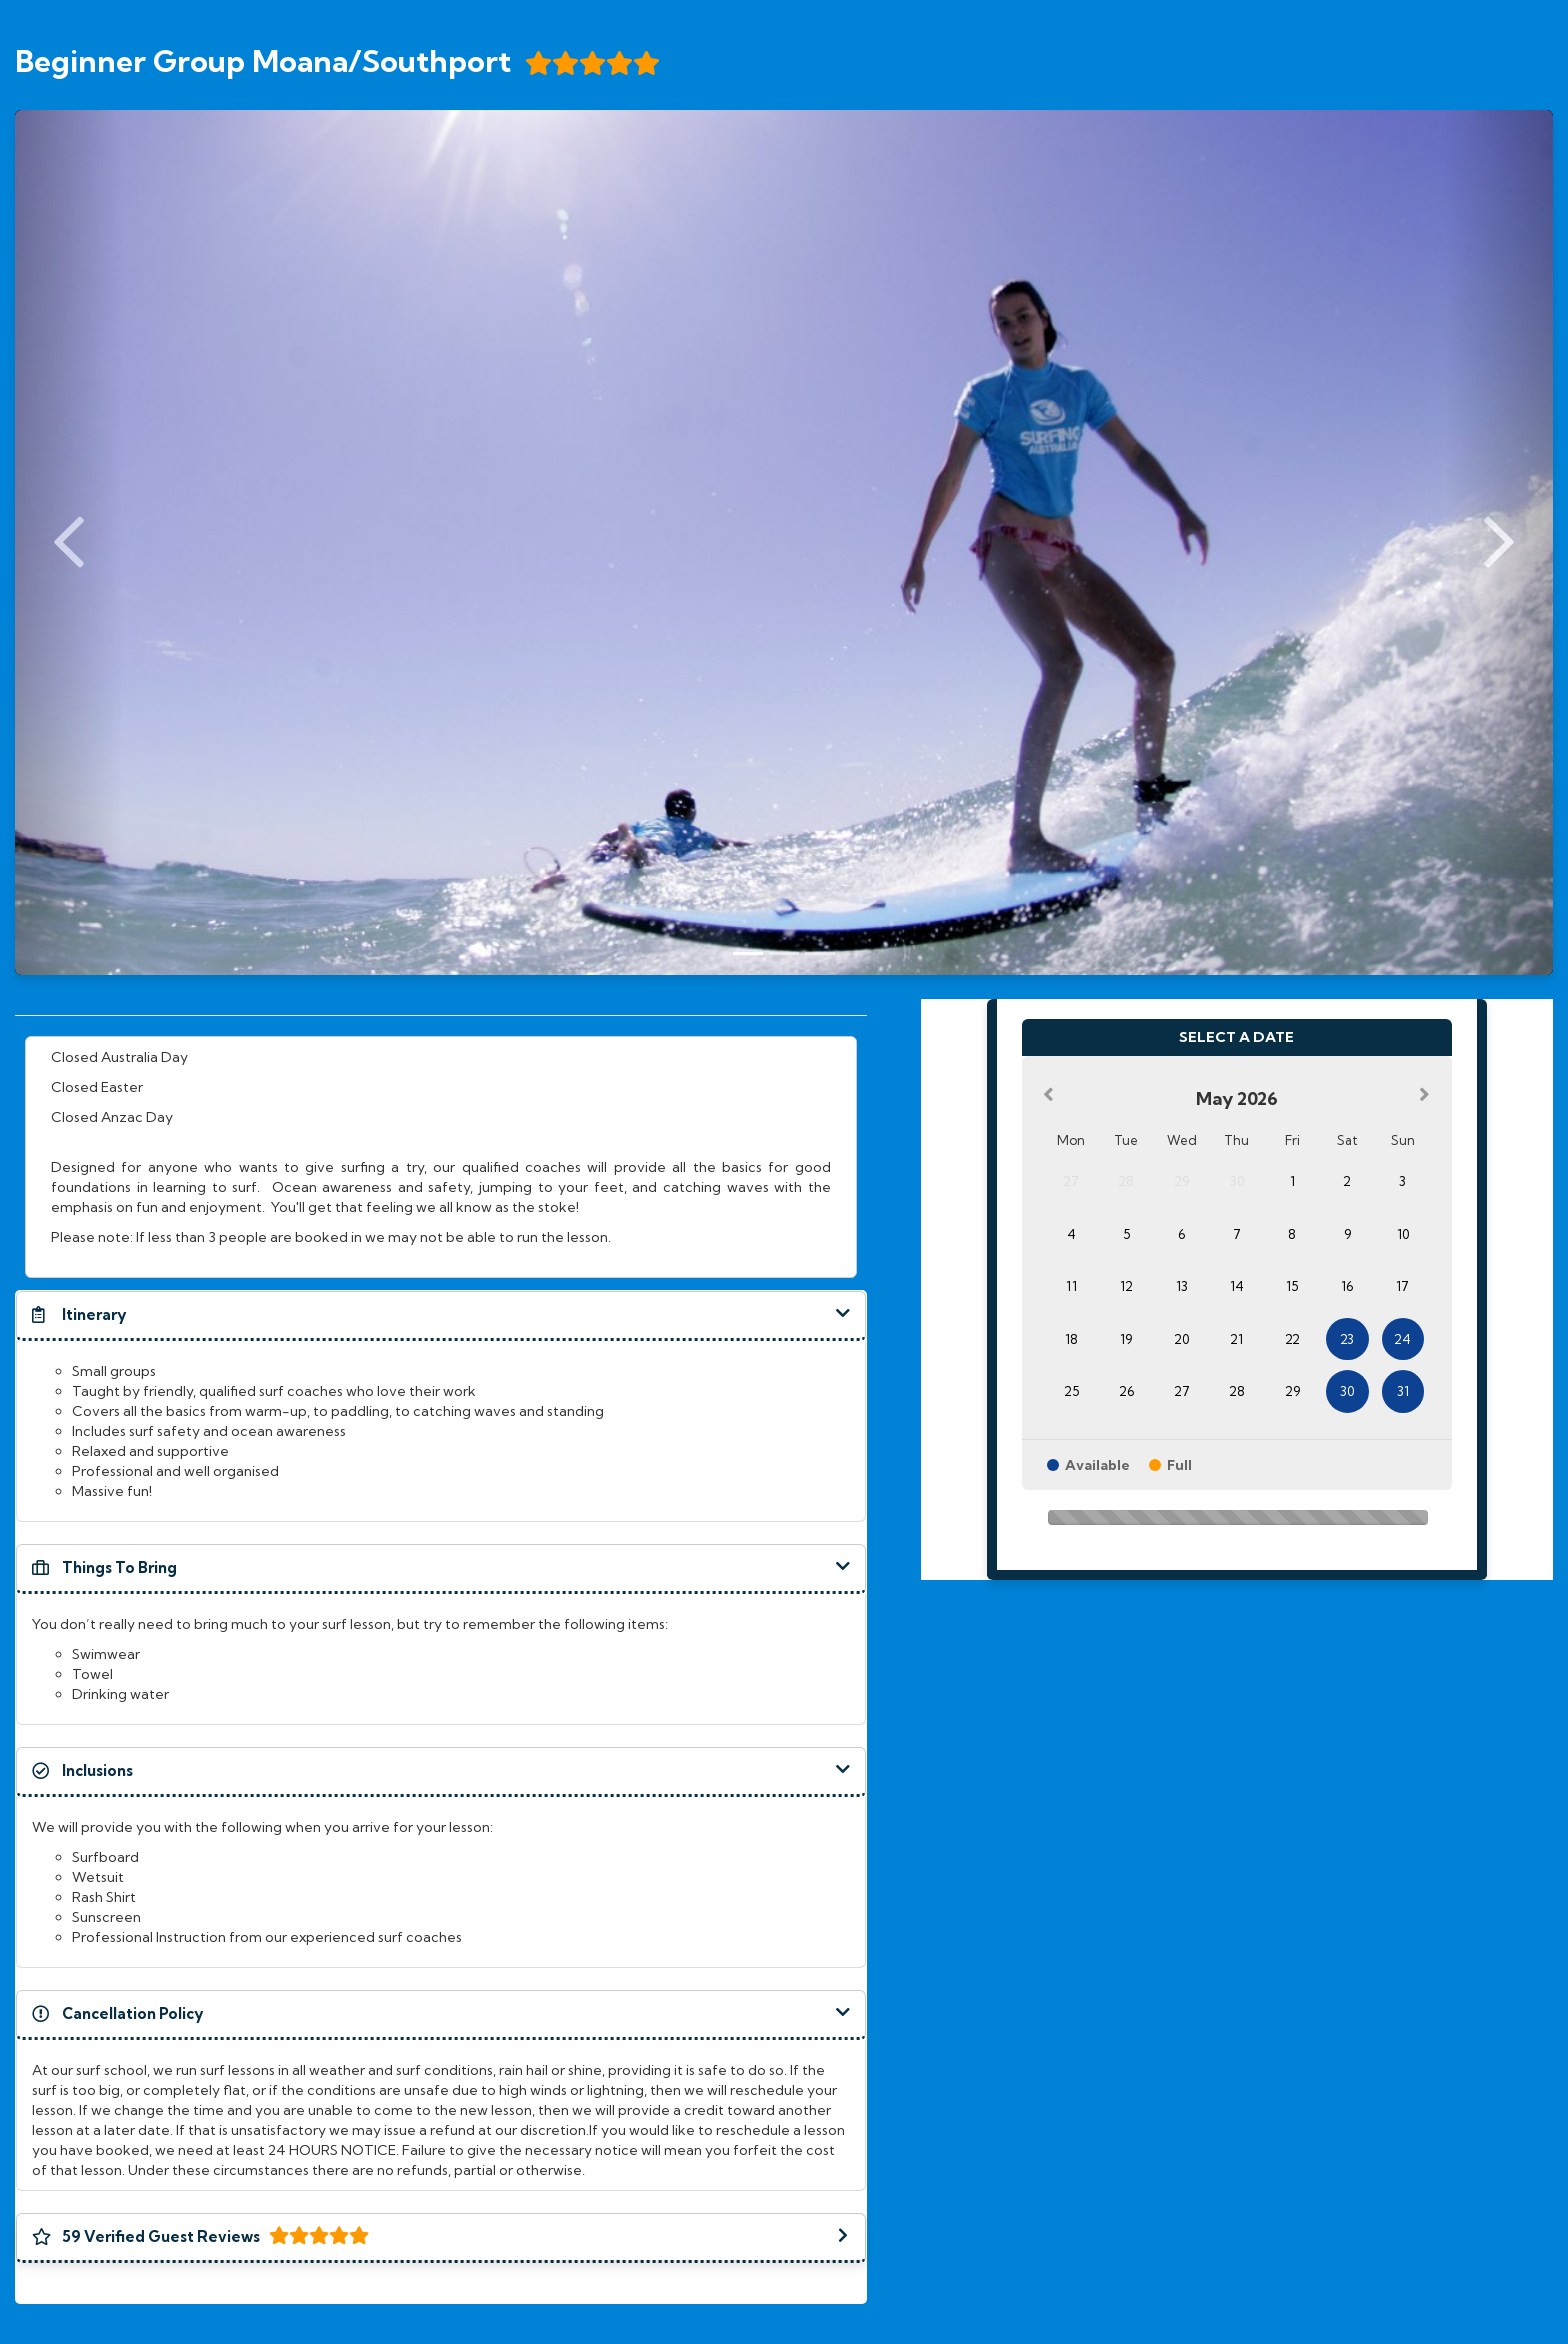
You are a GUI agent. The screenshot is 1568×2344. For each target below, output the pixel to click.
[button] (441, 1315)
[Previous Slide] (69, 542)
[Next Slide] (1499, 542)
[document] (441, 1157)
